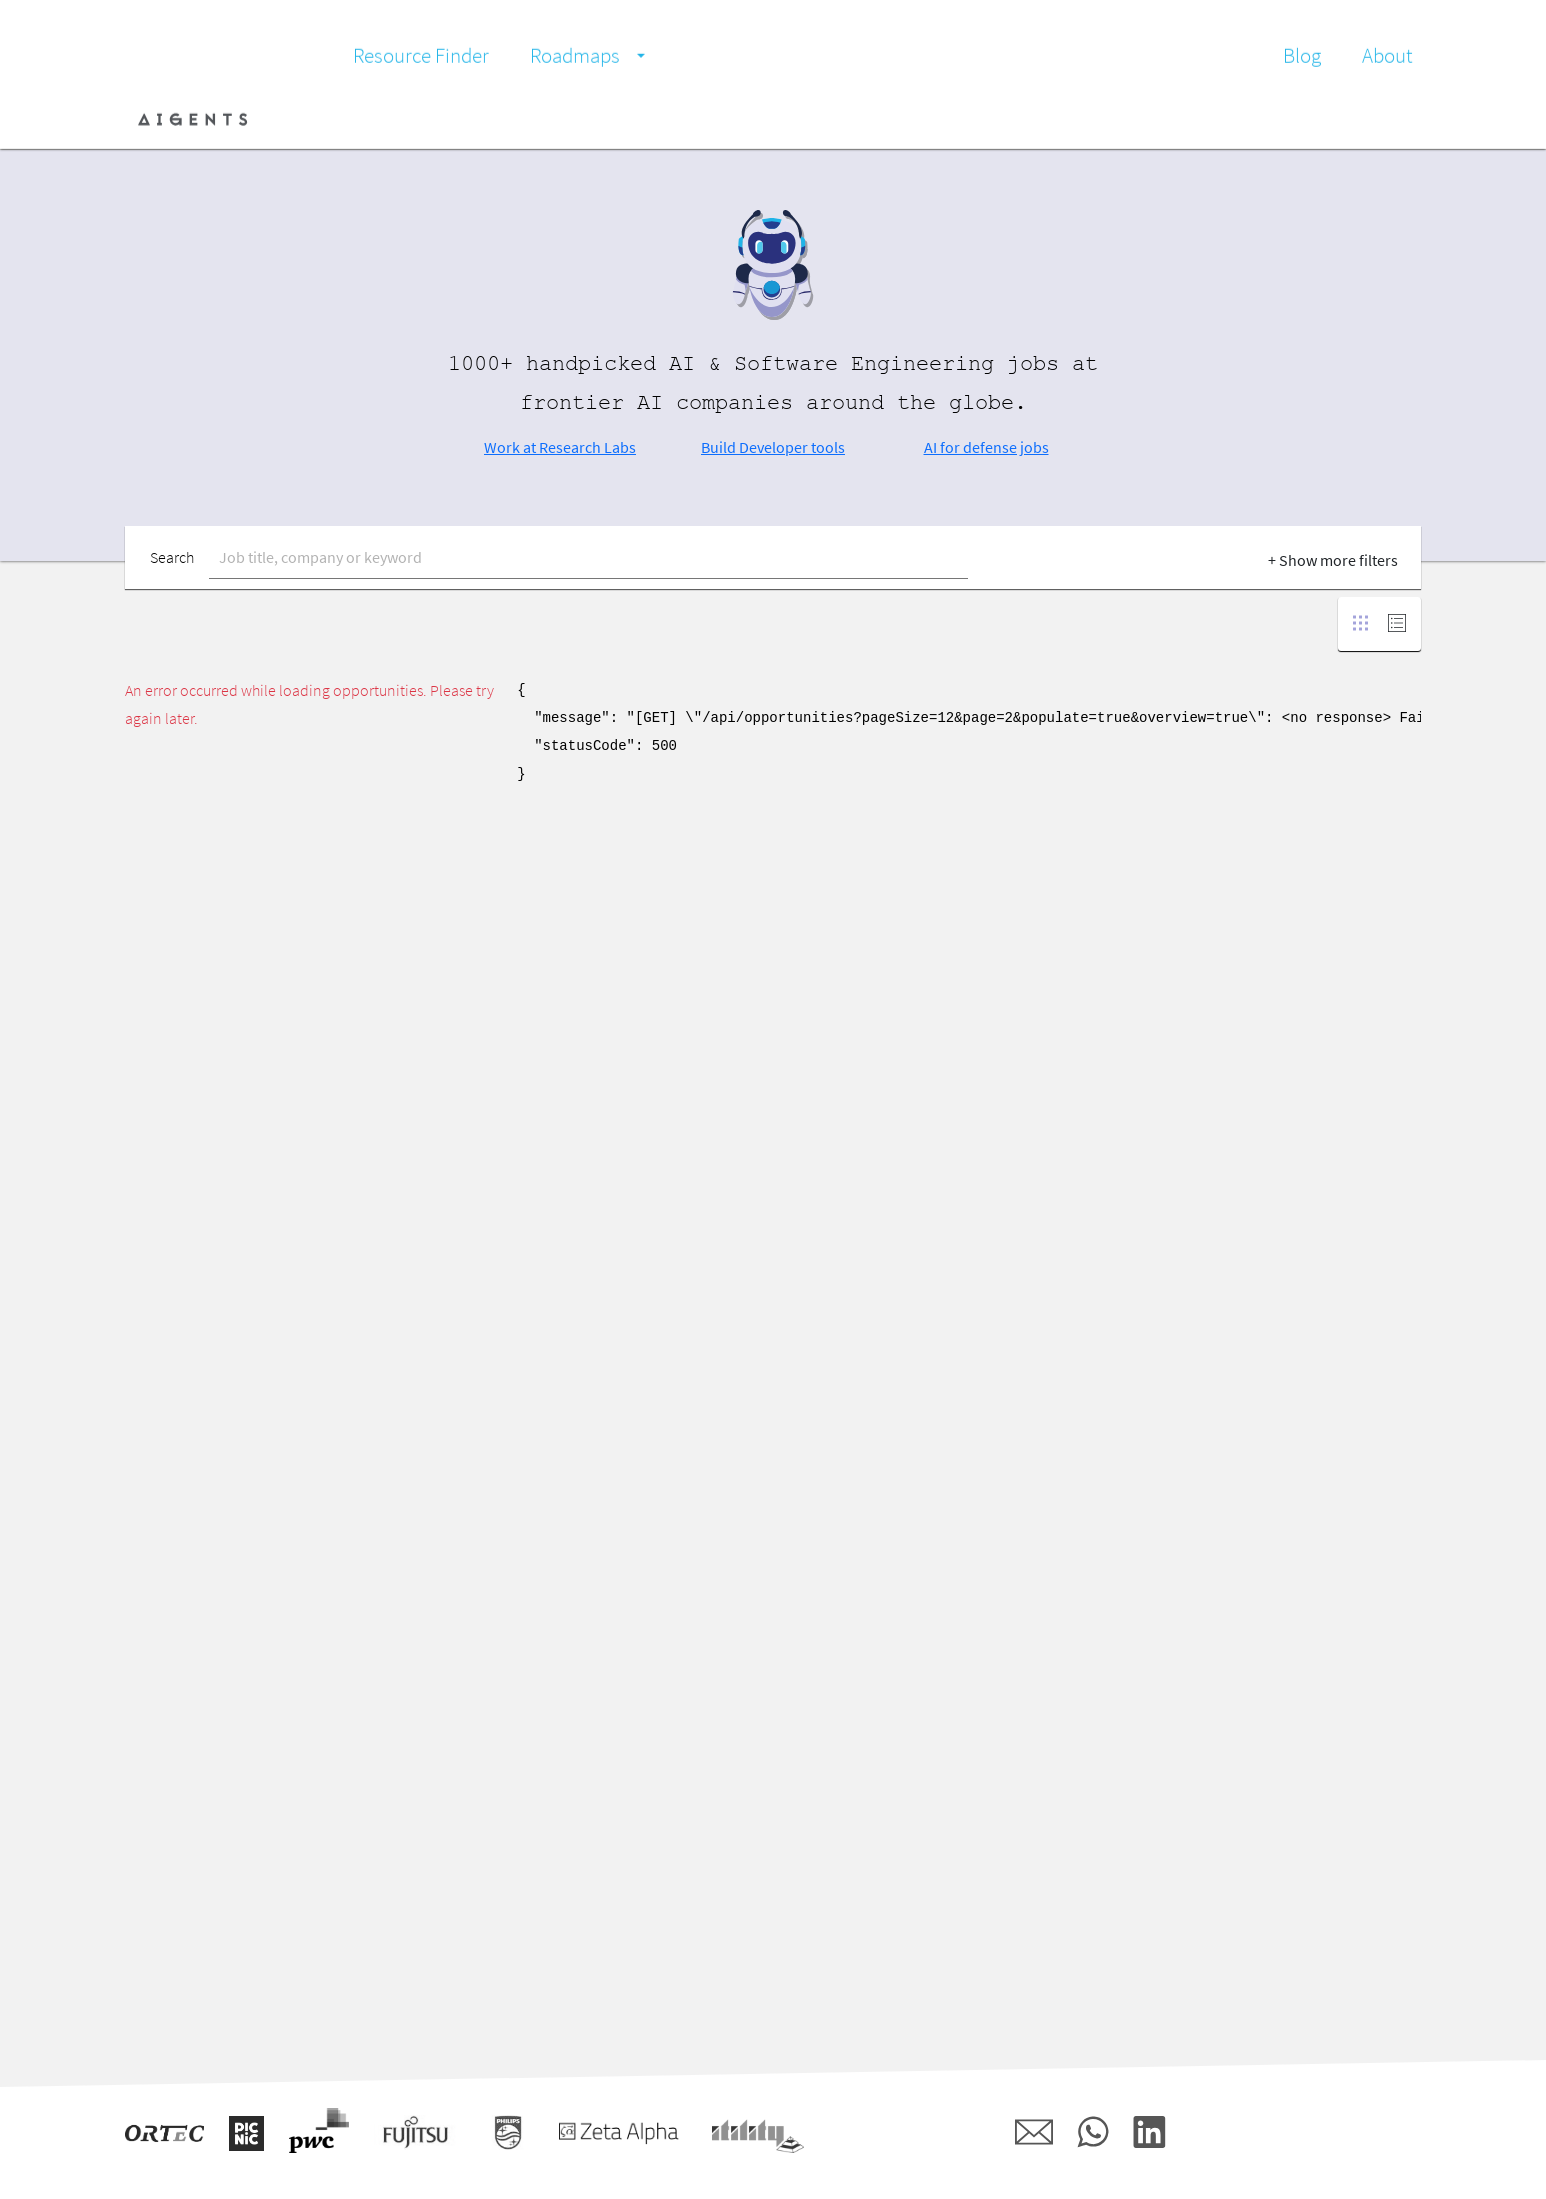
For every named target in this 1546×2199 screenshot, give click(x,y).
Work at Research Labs (560, 447)
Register (1383, 120)
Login (1312, 120)
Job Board (391, 120)
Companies (488, 120)
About (1387, 56)
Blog (1302, 56)
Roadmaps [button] (575, 56)
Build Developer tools (773, 447)
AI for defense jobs (986, 447)
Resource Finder (421, 56)
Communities (596, 120)
